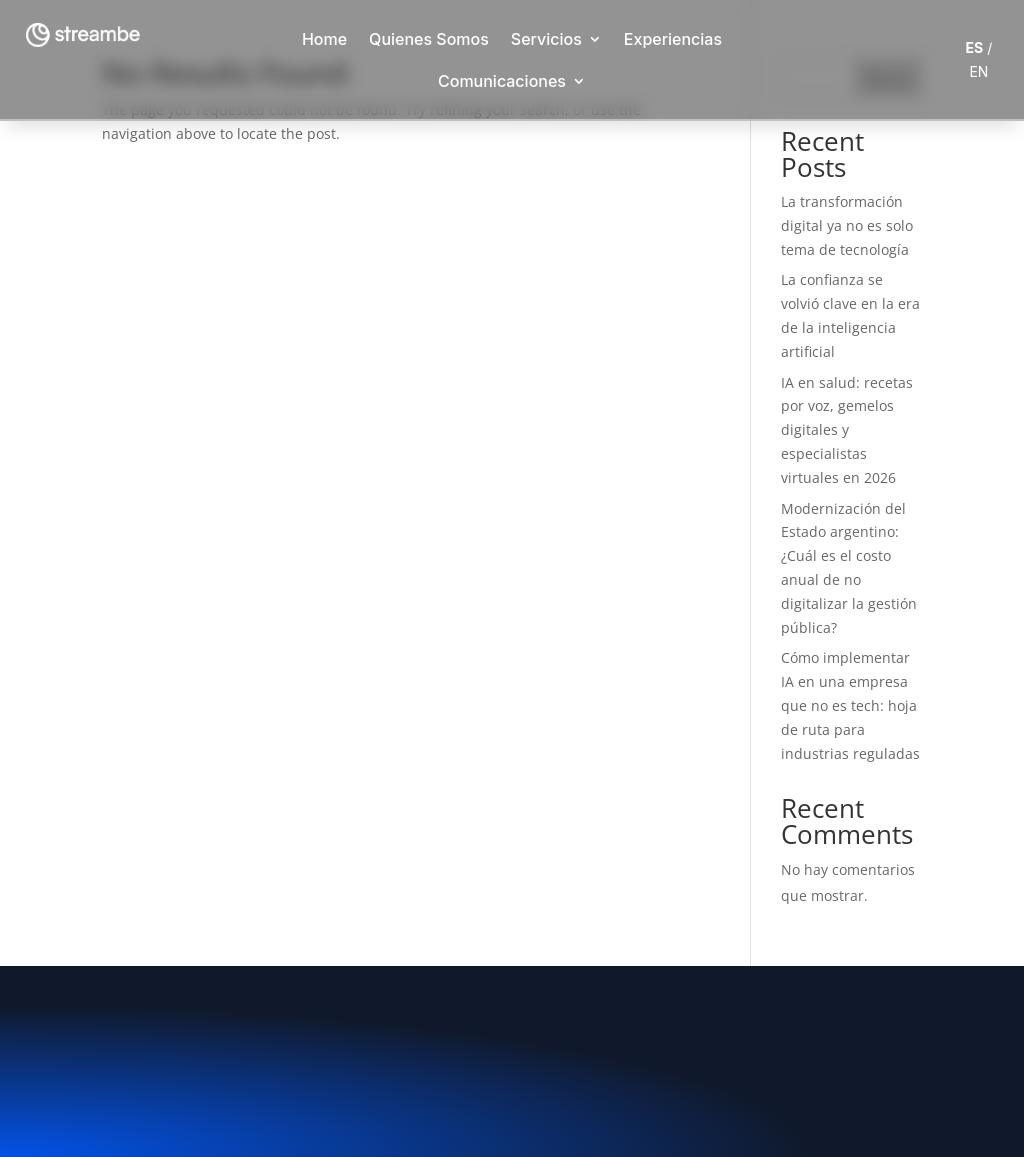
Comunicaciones (502, 81)
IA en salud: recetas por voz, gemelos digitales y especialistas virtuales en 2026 (847, 430)
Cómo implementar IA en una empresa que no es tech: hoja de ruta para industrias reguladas (850, 705)
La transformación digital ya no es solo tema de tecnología (847, 225)
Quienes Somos (429, 39)
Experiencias (673, 39)
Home (324, 39)
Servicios (546, 39)
